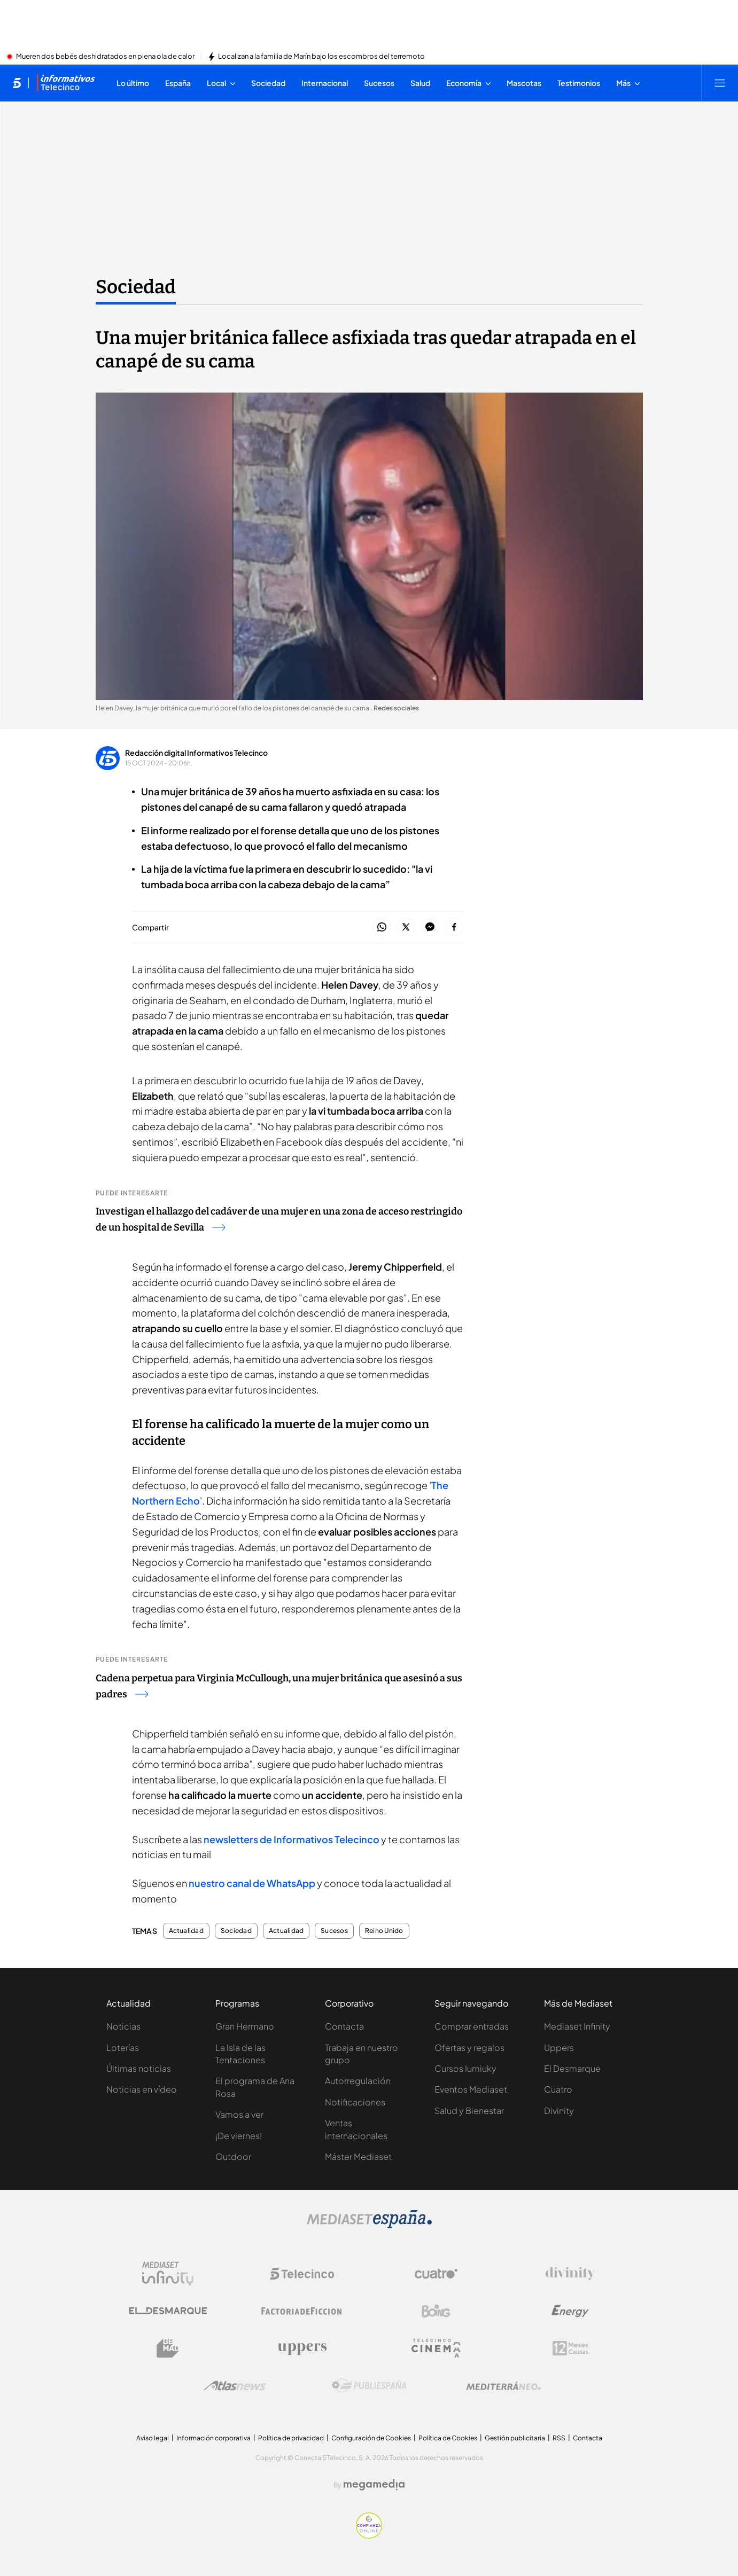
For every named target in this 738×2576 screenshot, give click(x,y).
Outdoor (233, 2156)
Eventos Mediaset (470, 2089)
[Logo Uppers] (302, 2348)
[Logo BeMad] (168, 2348)
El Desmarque (572, 2068)
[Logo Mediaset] (369, 2225)
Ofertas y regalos (469, 2047)
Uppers (559, 2047)
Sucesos (334, 1931)
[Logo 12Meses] (570, 2348)
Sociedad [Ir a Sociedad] (136, 287)
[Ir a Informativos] (65, 82)
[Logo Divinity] (570, 2273)
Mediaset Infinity (577, 2026)
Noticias (123, 2026)
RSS (559, 2438)
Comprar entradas (471, 2026)
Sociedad (236, 1931)
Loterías (122, 2047)
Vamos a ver (239, 2114)
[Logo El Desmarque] (168, 2310)
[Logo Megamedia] (374, 2484)
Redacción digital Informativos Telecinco (196, 752)
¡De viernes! (238, 2135)
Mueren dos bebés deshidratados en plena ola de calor (105, 56)
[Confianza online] (369, 2535)
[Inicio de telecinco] (17, 82)
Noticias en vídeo (141, 2089)
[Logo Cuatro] (436, 2273)
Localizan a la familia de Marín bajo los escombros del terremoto (321, 56)
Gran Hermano (244, 2026)
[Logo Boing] (436, 2311)
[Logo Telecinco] (302, 2273)
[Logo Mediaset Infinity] (167, 2273)
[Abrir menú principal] (719, 82)
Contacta (344, 2026)
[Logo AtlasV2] (235, 2386)
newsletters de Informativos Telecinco (291, 1839)
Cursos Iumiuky (465, 2068)
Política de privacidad (291, 2438)
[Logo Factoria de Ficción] (302, 2311)
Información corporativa (213, 2438)
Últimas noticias (138, 2068)
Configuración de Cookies (371, 2438)
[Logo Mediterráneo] (503, 2386)
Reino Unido (384, 1931)
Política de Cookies (447, 2438)
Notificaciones (355, 2102)
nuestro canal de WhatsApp (252, 1883)
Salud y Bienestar (469, 2110)
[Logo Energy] (570, 2311)
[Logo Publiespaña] (369, 2386)
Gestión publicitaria (515, 2438)
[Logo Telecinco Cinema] (436, 2348)
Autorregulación (358, 2080)
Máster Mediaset (358, 2156)
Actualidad (186, 1931)
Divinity (559, 2110)
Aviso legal (152, 2438)
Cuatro (558, 2089)
